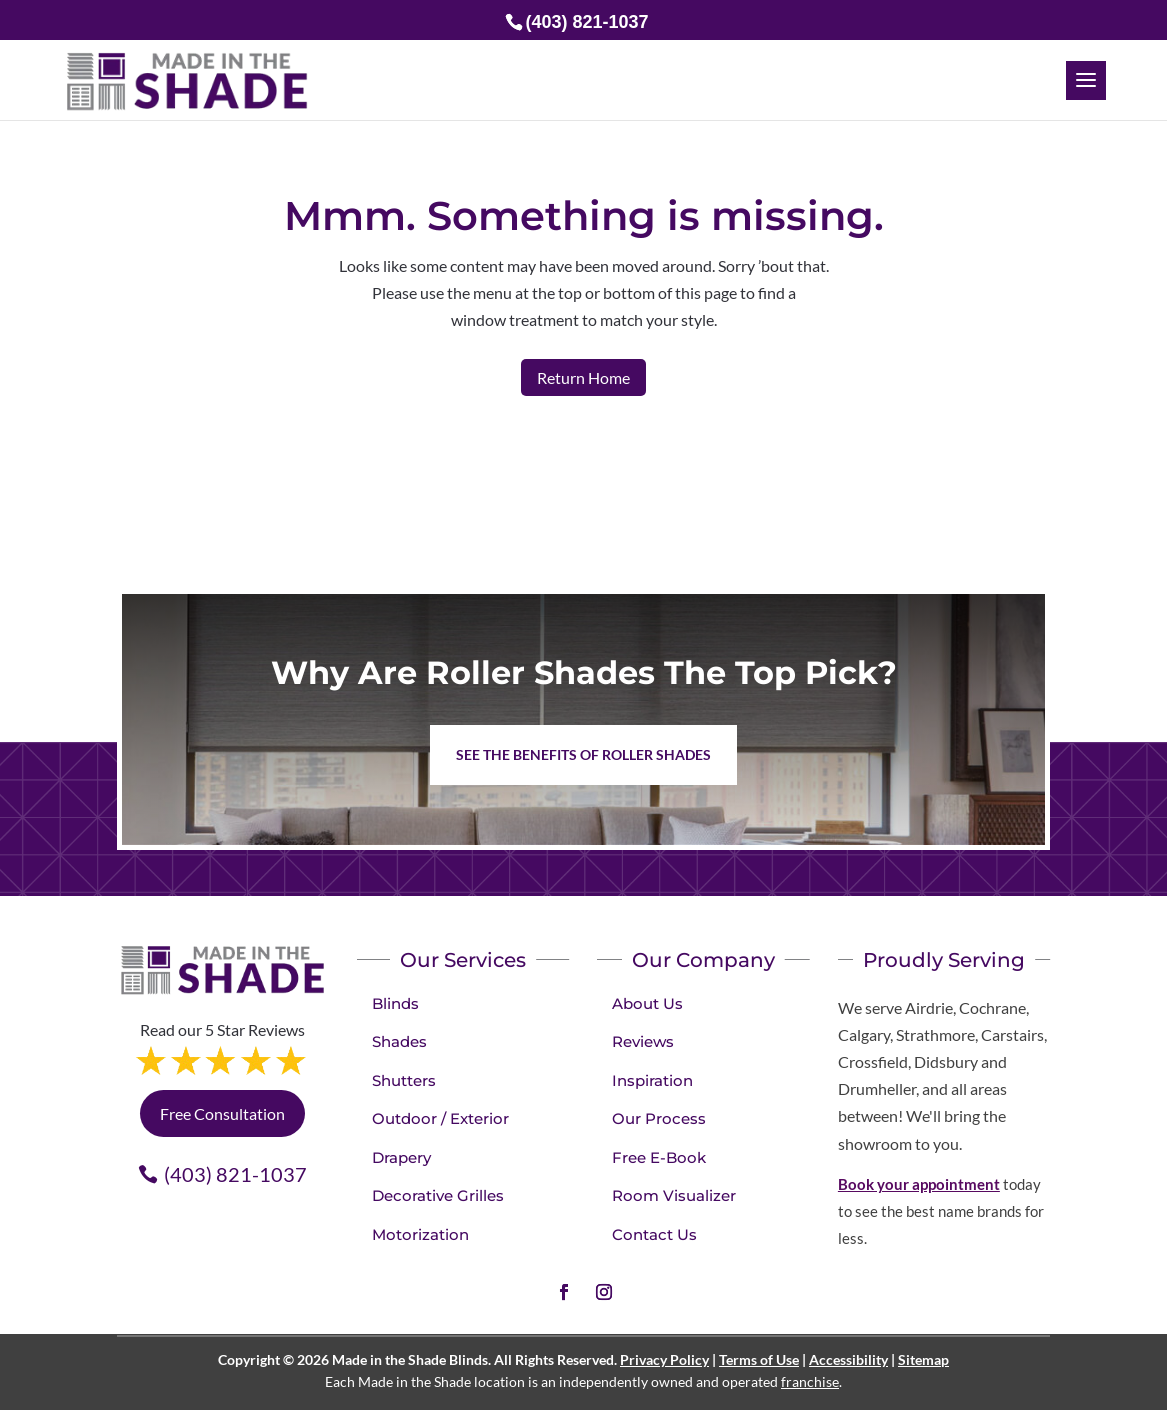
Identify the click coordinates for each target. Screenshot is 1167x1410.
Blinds (395, 1003)
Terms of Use (759, 1359)
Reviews (643, 1041)
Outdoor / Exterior (440, 1118)
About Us (647, 1003)
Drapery (401, 1157)
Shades (399, 1041)
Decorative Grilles (438, 1195)
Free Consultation (222, 1113)
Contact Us (654, 1234)
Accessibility (848, 1359)
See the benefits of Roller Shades (583, 754)
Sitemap (923, 1359)
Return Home (583, 377)
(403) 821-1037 (235, 1174)
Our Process (659, 1118)
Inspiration (652, 1080)
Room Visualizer (674, 1195)
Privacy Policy (664, 1359)
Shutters (404, 1080)
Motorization (420, 1234)
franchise (810, 1381)
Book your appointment (919, 1184)
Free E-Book (659, 1157)
